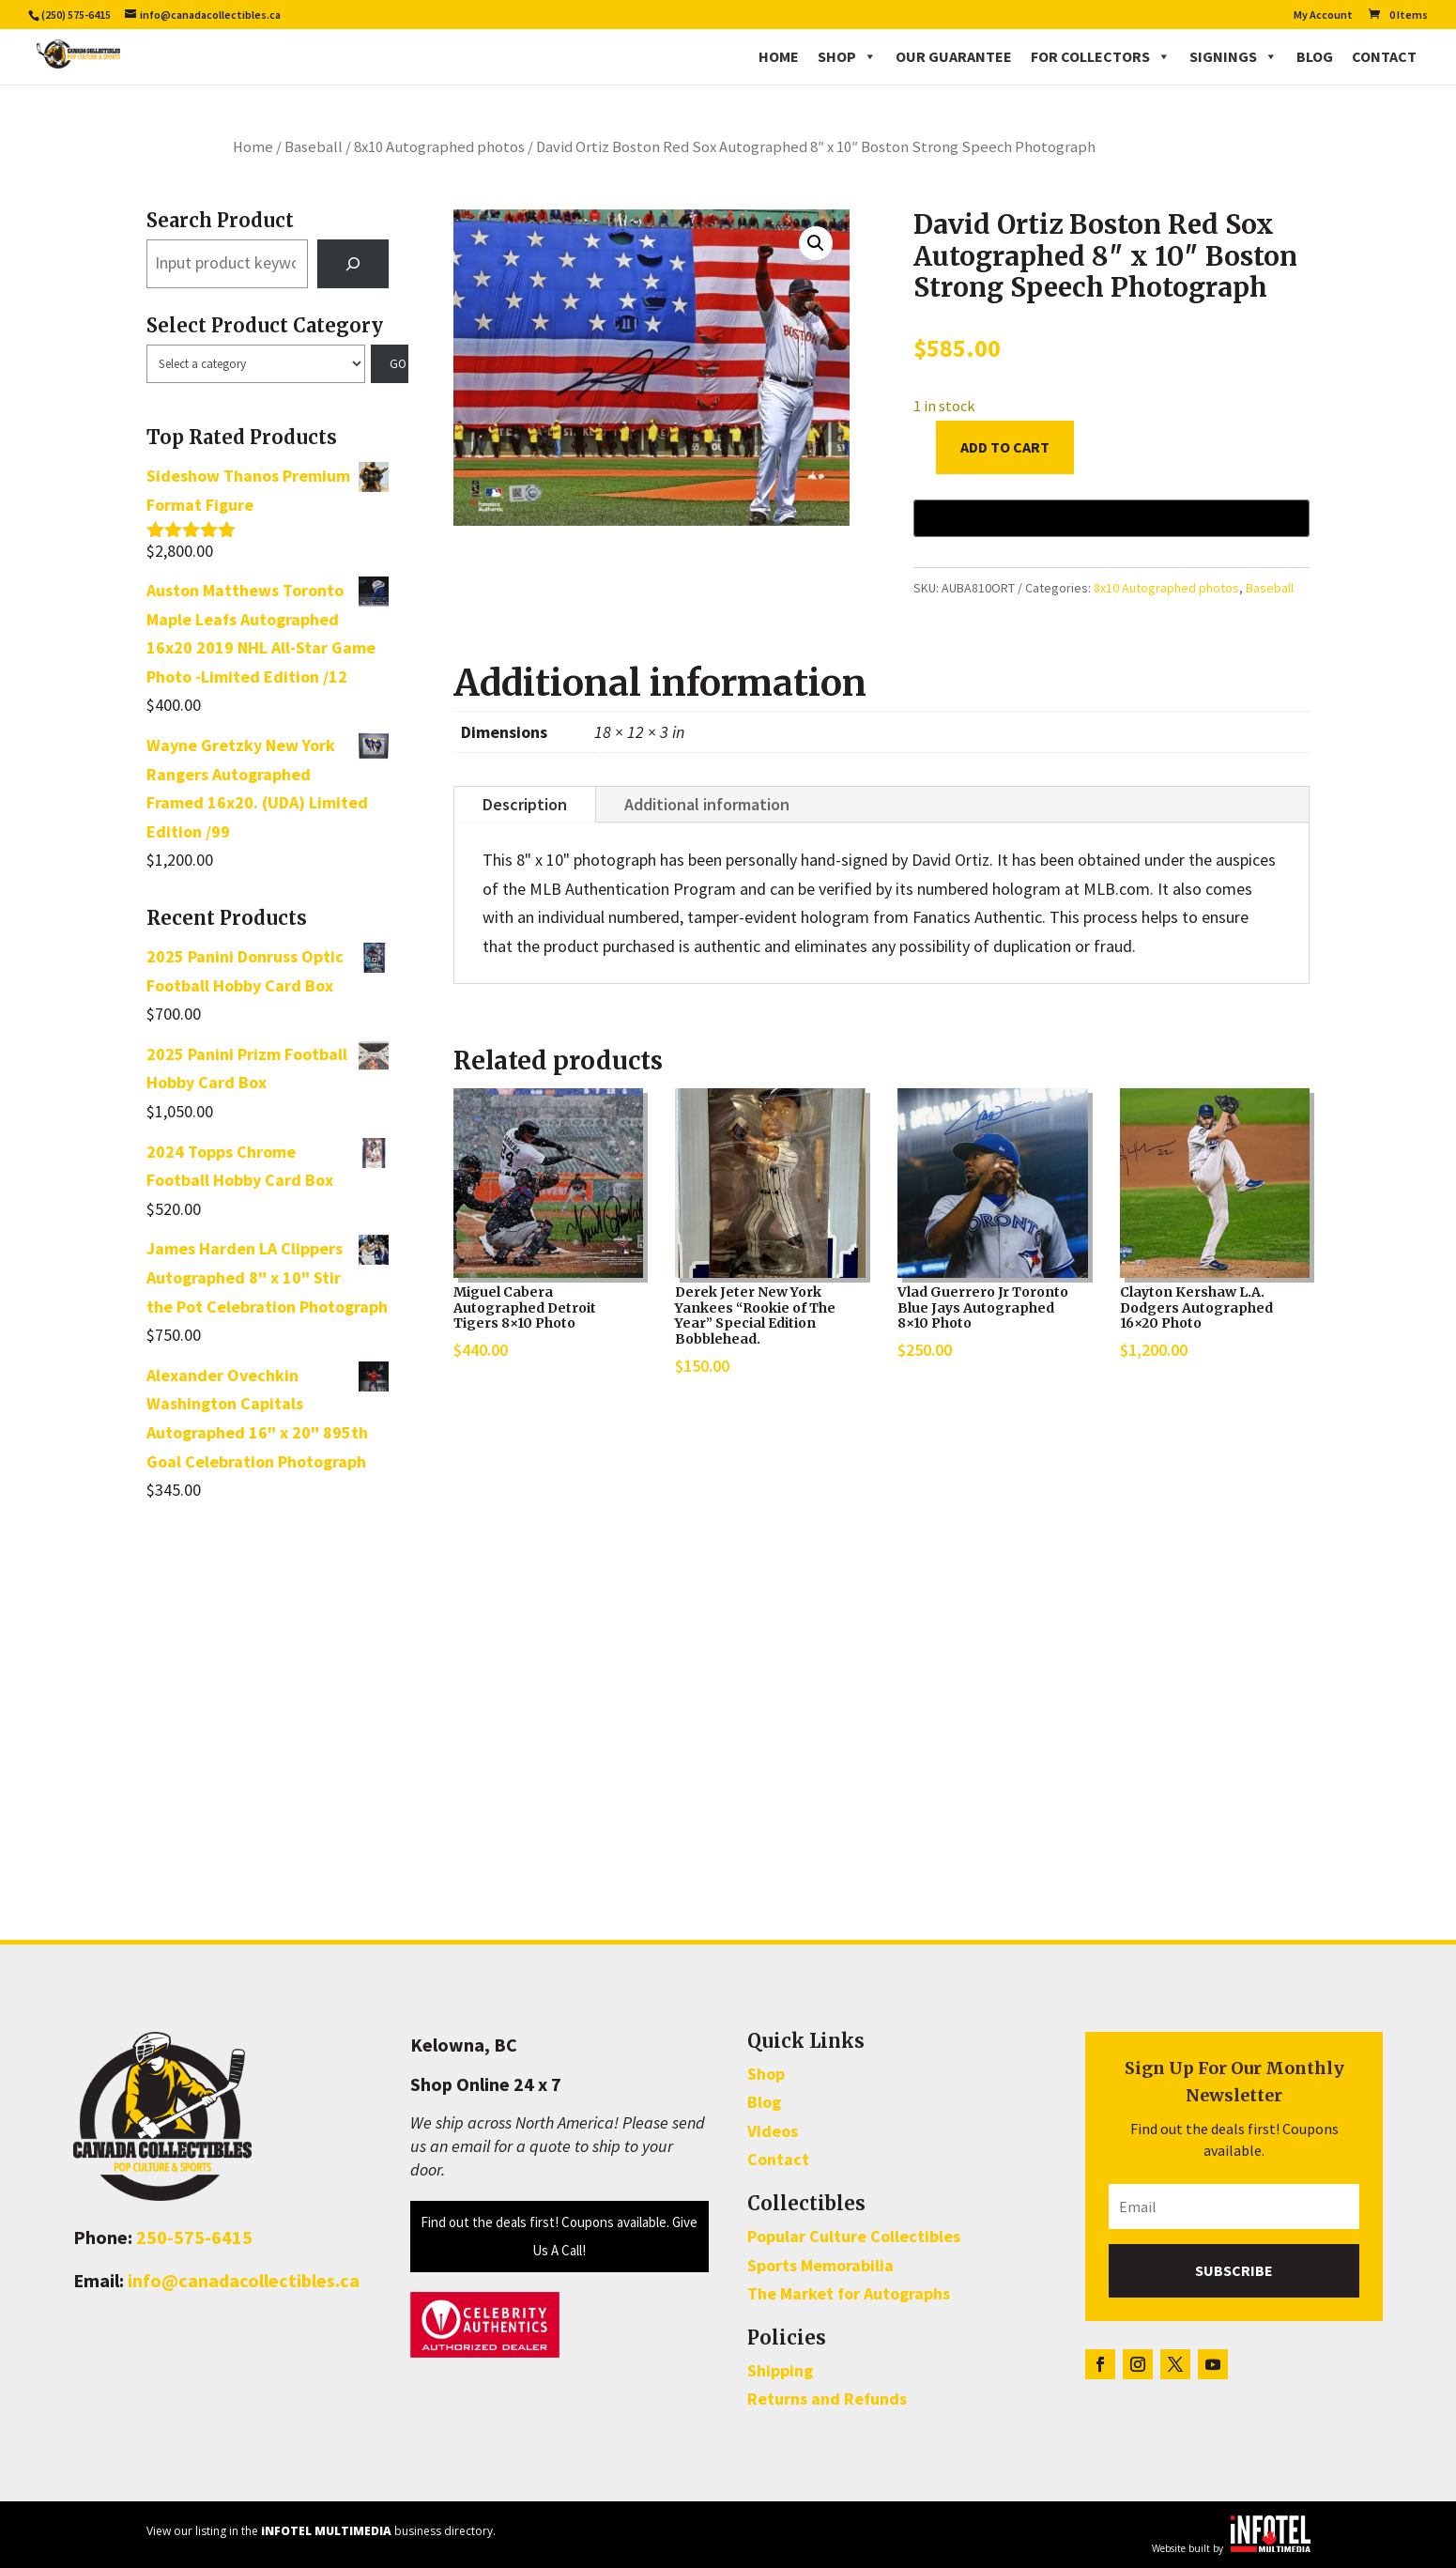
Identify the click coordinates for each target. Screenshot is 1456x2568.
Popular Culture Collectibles (853, 2236)
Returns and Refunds (827, 2398)
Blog (1314, 56)
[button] (816, 243)
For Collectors (1101, 56)
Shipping (780, 2370)
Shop (847, 56)
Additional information (706, 804)
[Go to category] (389, 364)
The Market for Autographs (848, 2293)
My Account (1323, 15)
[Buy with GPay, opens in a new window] (1111, 518)
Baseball (313, 147)
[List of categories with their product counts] (255, 364)
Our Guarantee (954, 56)
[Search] (353, 263)
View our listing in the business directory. (321, 2531)
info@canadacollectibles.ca (244, 2280)
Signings (1233, 56)
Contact (1384, 56)
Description (525, 804)
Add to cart (1005, 447)
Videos (772, 2131)
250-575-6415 (194, 2237)
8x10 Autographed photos (439, 147)
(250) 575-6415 (76, 15)
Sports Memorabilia (820, 2265)
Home (779, 56)
